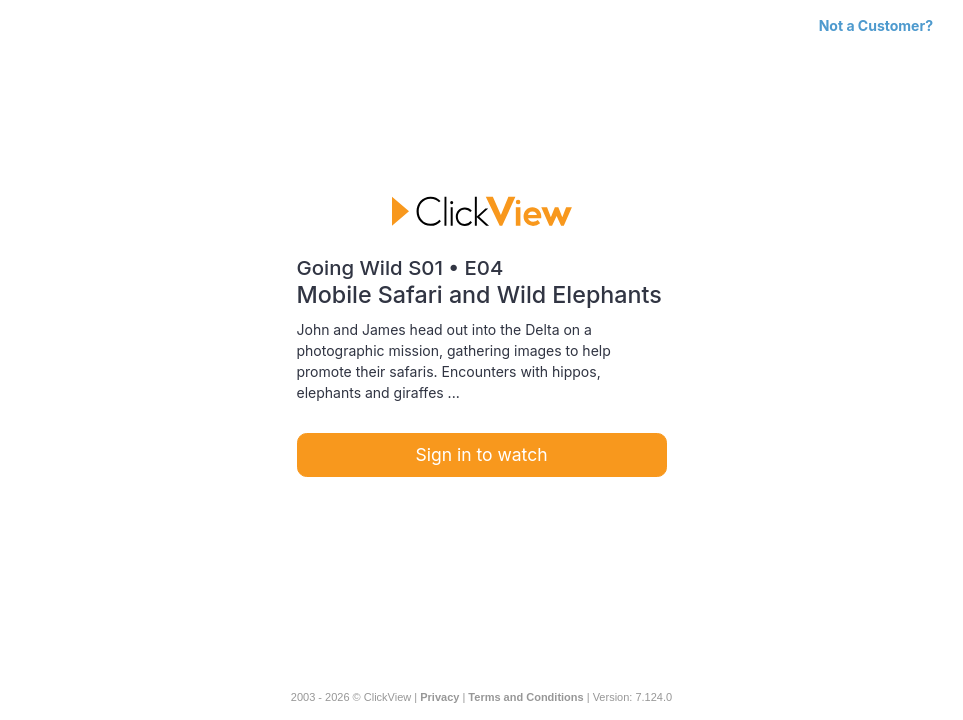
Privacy (439, 697)
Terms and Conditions (525, 697)
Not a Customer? (876, 25)
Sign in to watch (482, 454)
